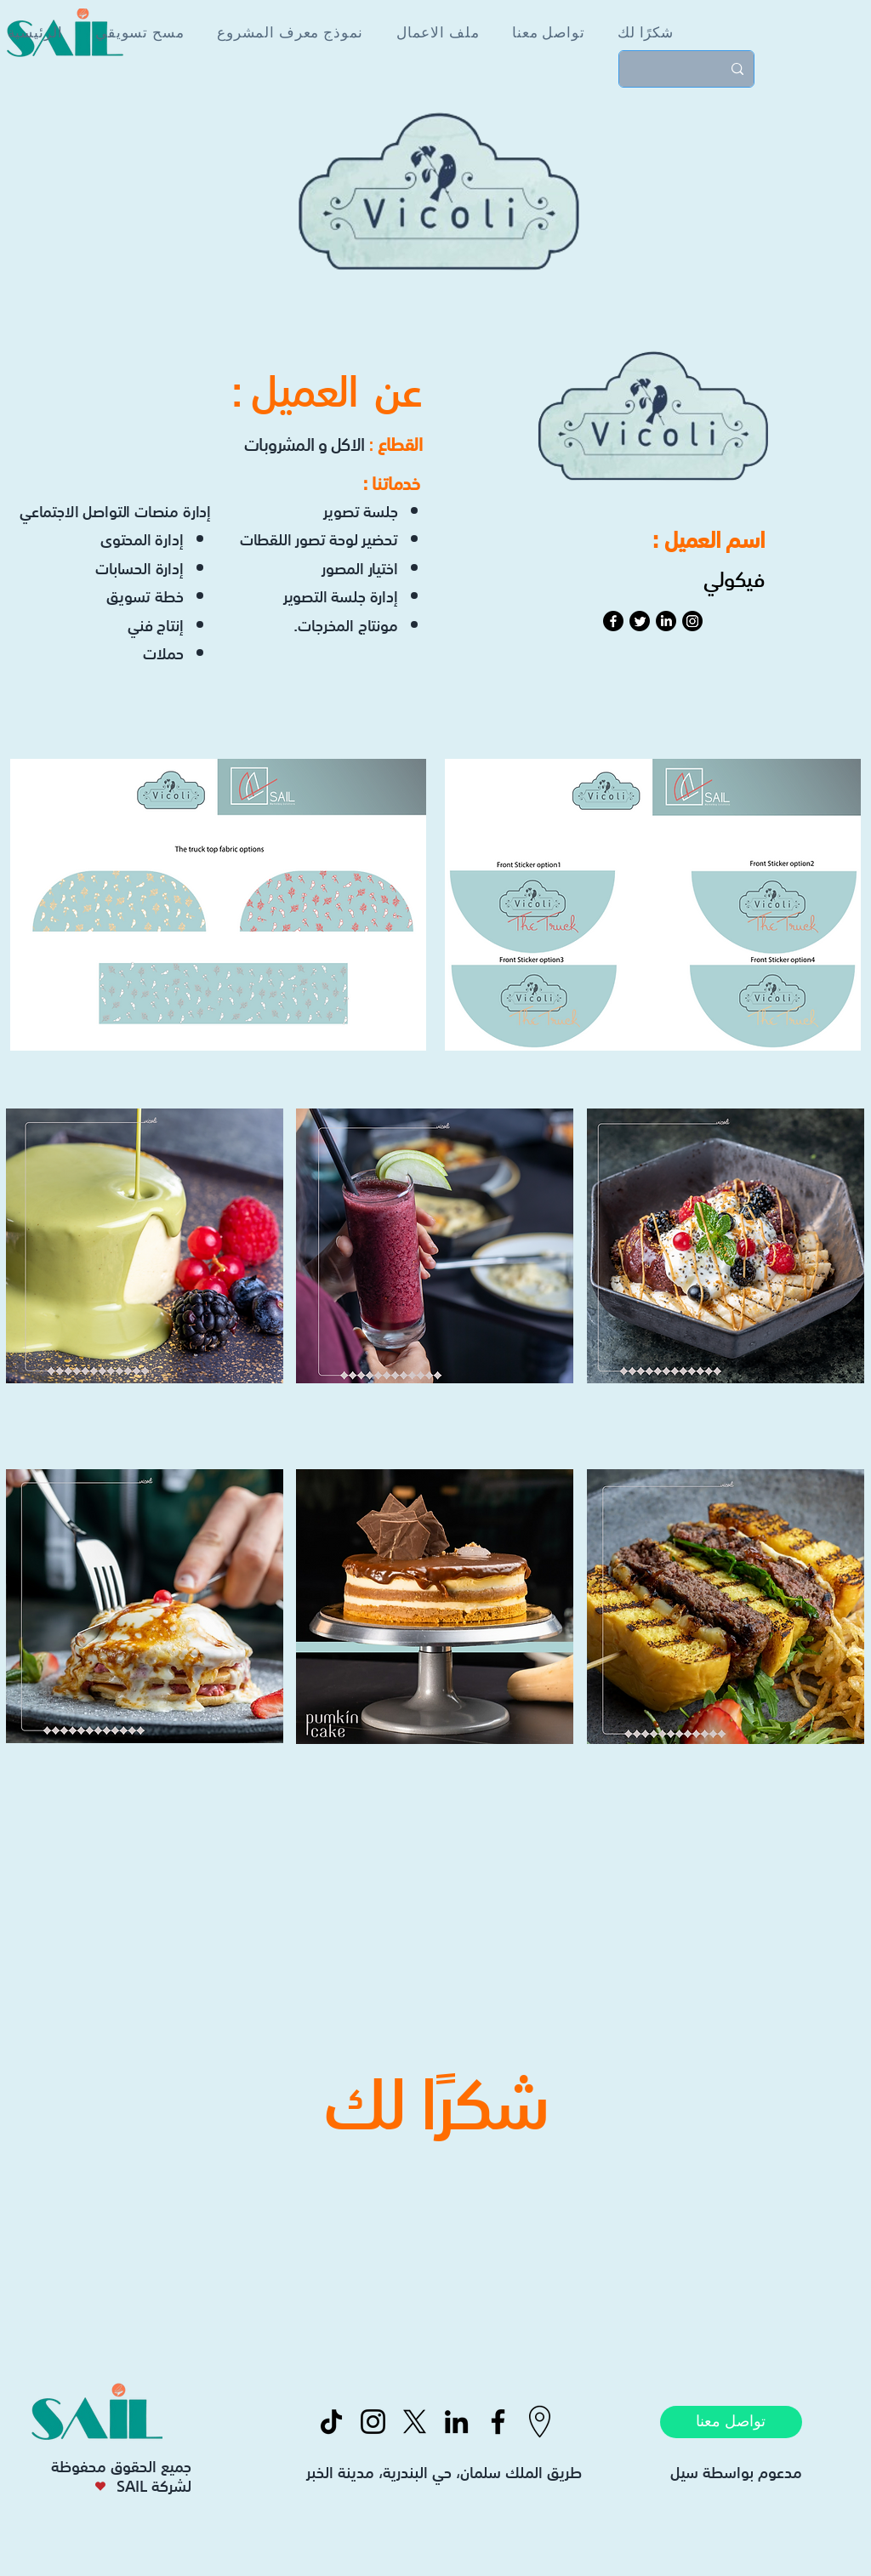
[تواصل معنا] (731, 2422)
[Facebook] (613, 621)
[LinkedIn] (666, 621)
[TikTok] (331, 2421)
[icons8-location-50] (539, 2421)
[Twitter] (639, 621)
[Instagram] (692, 621)
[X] (414, 2421)
